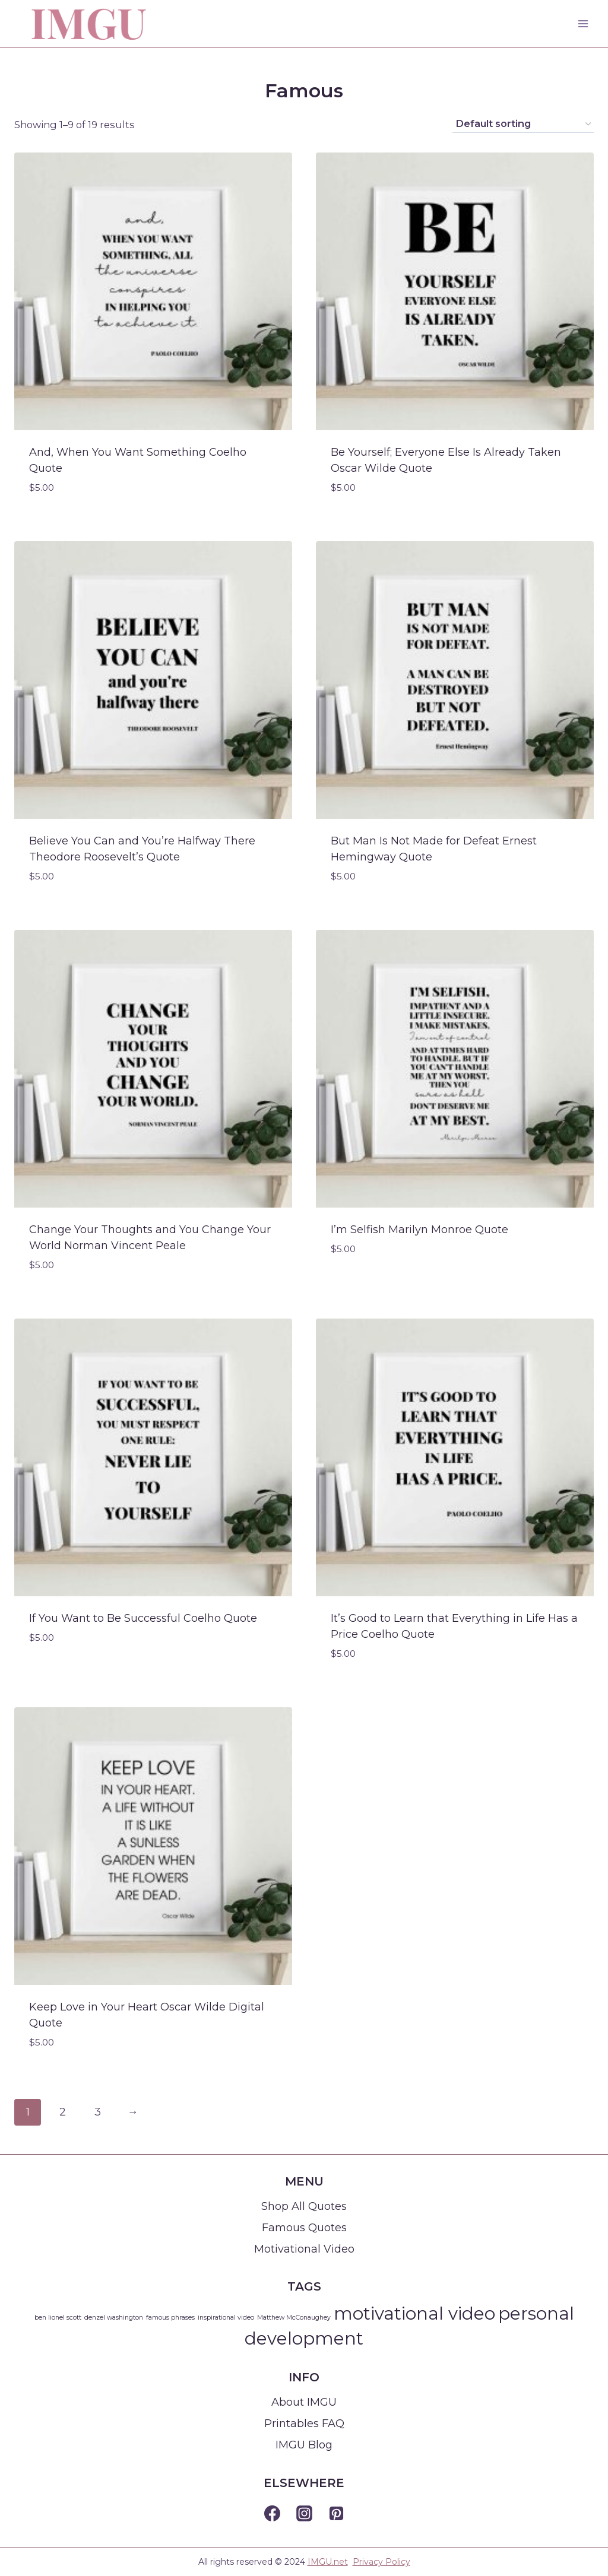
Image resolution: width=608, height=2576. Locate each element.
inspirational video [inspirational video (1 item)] (226, 2317)
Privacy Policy (381, 2561)
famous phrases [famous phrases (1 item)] (170, 2317)
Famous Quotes (304, 2227)
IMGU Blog (304, 2444)
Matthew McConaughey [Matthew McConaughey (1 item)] (294, 2317)
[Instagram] (304, 2514)
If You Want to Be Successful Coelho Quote (143, 1618)
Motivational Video (304, 2249)
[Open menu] (583, 23)
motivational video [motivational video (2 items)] (414, 2313)
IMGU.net (328, 2561)
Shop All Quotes (304, 2206)
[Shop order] (523, 124)
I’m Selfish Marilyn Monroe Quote (419, 1229)
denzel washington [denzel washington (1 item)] (113, 2317)
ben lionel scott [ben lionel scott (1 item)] (57, 2317)
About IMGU (304, 2402)
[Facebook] (272, 2514)
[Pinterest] (336, 2514)
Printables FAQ (304, 2423)
